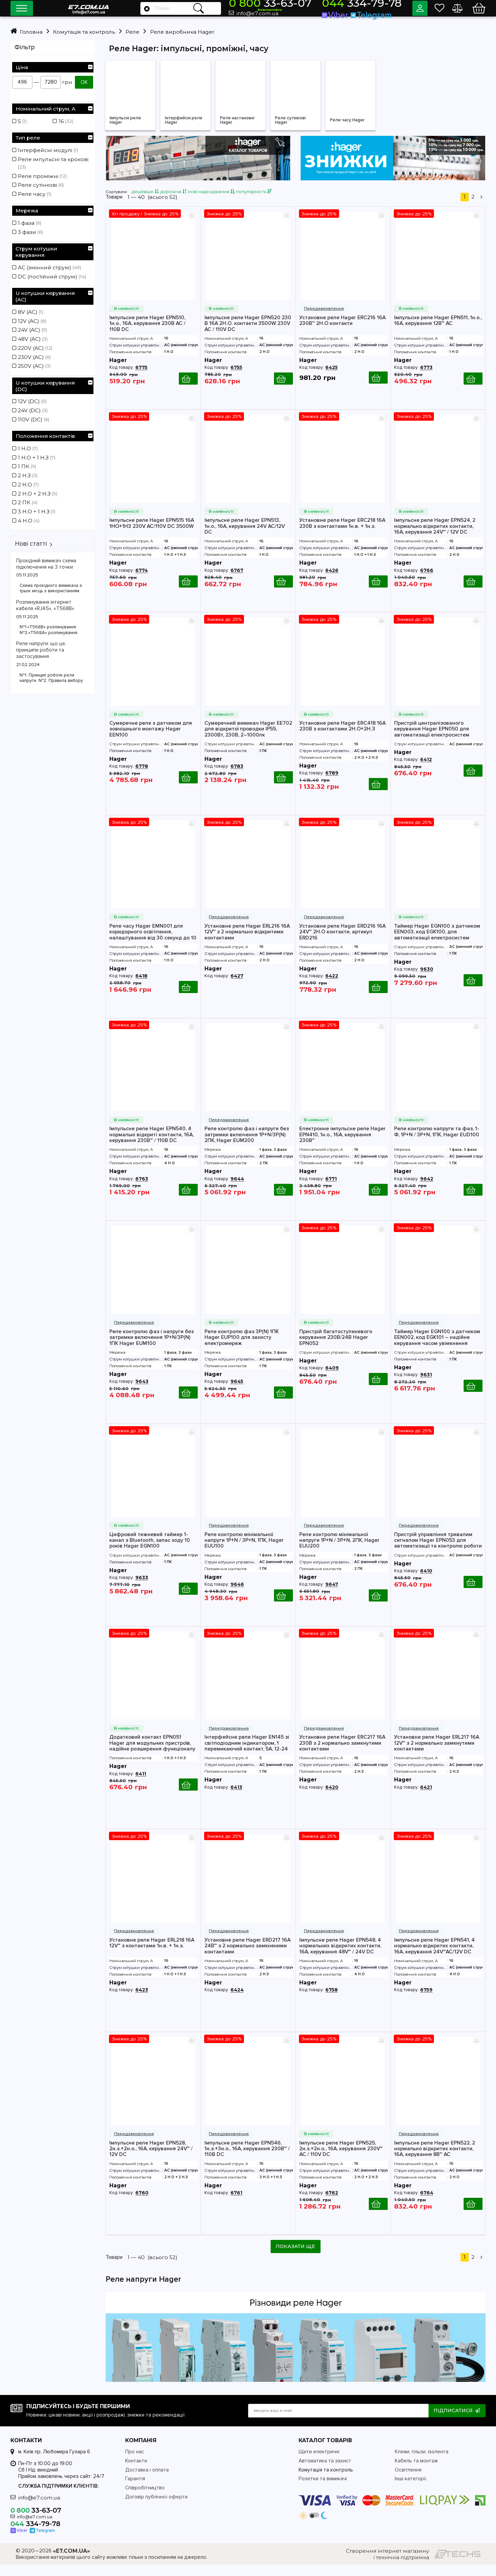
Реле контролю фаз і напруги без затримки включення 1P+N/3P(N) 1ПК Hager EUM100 (151, 1348)
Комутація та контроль (326, 2481)
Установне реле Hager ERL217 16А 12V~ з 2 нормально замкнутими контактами (436, 1754)
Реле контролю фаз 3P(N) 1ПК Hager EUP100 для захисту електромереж (241, 1348)
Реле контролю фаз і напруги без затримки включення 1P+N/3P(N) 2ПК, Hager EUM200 (246, 1145)
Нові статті (31, 544)
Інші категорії (410, 2490)
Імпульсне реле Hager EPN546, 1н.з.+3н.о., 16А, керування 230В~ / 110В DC (247, 2159)
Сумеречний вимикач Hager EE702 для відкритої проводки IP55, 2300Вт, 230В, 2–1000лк (248, 740)
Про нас (134, 2463)
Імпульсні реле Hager (128, 122)
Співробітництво (145, 2499)
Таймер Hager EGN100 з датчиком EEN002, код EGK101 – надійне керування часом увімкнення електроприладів (437, 1348)
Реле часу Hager (351, 122)
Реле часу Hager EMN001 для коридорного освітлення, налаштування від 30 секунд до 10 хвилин (152, 943)
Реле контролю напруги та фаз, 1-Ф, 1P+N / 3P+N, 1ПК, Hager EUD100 (436, 1142)
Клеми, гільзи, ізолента (421, 2463)
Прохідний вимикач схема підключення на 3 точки (46, 564)
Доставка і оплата (147, 2481)
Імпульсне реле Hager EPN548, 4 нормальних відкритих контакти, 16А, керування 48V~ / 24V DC (340, 1957)
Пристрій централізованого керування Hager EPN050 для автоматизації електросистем (431, 740)
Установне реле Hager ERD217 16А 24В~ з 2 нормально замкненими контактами (247, 1957)
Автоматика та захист (325, 2472)
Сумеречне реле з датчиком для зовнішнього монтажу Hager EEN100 (150, 740)
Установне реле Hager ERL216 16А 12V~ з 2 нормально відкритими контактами (247, 943)
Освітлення (408, 2481)
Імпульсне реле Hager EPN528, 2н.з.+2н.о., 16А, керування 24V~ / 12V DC (151, 2159)
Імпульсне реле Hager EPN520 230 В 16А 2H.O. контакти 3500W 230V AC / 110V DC (247, 334)
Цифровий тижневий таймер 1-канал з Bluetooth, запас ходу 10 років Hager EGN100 (149, 1551)
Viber (354, 13)
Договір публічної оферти (156, 2508)
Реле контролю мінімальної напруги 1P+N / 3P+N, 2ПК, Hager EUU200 (339, 1551)
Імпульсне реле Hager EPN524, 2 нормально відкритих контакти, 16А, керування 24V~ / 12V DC (434, 537)
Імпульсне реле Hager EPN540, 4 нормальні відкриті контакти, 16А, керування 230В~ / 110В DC (151, 1145)
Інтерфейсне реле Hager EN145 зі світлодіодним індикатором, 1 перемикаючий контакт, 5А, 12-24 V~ (246, 1754)
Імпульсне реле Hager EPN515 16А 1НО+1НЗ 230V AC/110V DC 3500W (151, 534)
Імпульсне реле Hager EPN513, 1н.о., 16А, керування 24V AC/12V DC (244, 537)
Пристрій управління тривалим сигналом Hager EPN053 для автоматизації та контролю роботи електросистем (438, 1551)
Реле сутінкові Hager (294, 122)
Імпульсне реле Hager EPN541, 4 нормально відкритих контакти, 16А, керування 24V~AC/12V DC (434, 1957)
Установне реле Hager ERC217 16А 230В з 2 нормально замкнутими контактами (342, 1754)
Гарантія (135, 2490)
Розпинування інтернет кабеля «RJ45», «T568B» (45, 605)
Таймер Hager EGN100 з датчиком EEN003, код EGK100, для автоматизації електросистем (437, 943)
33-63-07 (309, 6)
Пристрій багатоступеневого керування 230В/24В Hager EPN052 (335, 1348)
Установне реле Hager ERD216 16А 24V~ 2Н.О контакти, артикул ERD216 (342, 943)
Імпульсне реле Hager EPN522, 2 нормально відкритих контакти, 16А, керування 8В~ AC (434, 2159)
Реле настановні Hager (241, 122)
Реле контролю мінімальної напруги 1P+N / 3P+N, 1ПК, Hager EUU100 (244, 1551)
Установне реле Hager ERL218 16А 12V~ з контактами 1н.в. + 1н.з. (151, 1954)
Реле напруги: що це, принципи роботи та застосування (41, 650)
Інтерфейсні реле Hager (180, 122)
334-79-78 (370, 6)
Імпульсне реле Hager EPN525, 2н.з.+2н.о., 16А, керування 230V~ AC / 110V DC (341, 2159)
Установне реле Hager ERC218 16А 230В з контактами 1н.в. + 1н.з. (342, 534)
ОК (84, 82)
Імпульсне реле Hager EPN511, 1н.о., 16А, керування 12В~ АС (438, 331)
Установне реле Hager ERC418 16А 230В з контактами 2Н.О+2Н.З (342, 737)
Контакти (136, 2472)
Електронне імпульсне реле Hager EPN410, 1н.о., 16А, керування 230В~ (342, 1145)
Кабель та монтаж (416, 2472)
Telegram (377, 13)
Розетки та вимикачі (323, 2490)
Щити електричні (319, 2463)
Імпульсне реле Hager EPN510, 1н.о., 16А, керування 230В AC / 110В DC (147, 334)
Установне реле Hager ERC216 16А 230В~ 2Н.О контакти (342, 331)
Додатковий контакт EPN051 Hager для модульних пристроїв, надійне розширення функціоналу (152, 1754)
